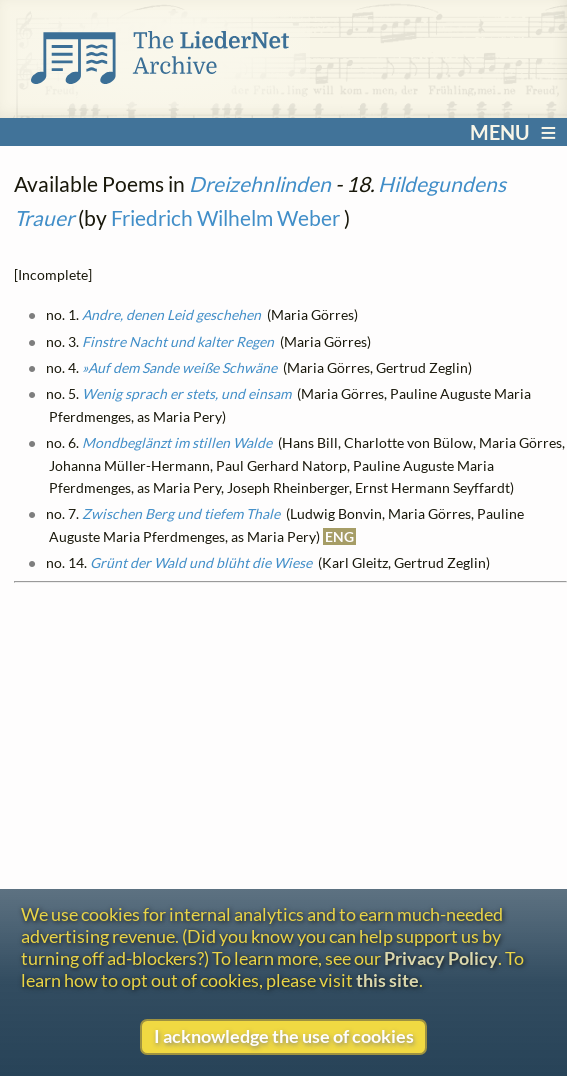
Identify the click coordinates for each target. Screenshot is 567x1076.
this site (387, 980)
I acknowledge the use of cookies (284, 1036)
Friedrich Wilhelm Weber (225, 217)
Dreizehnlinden (260, 183)
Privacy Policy (441, 958)
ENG (339, 536)
